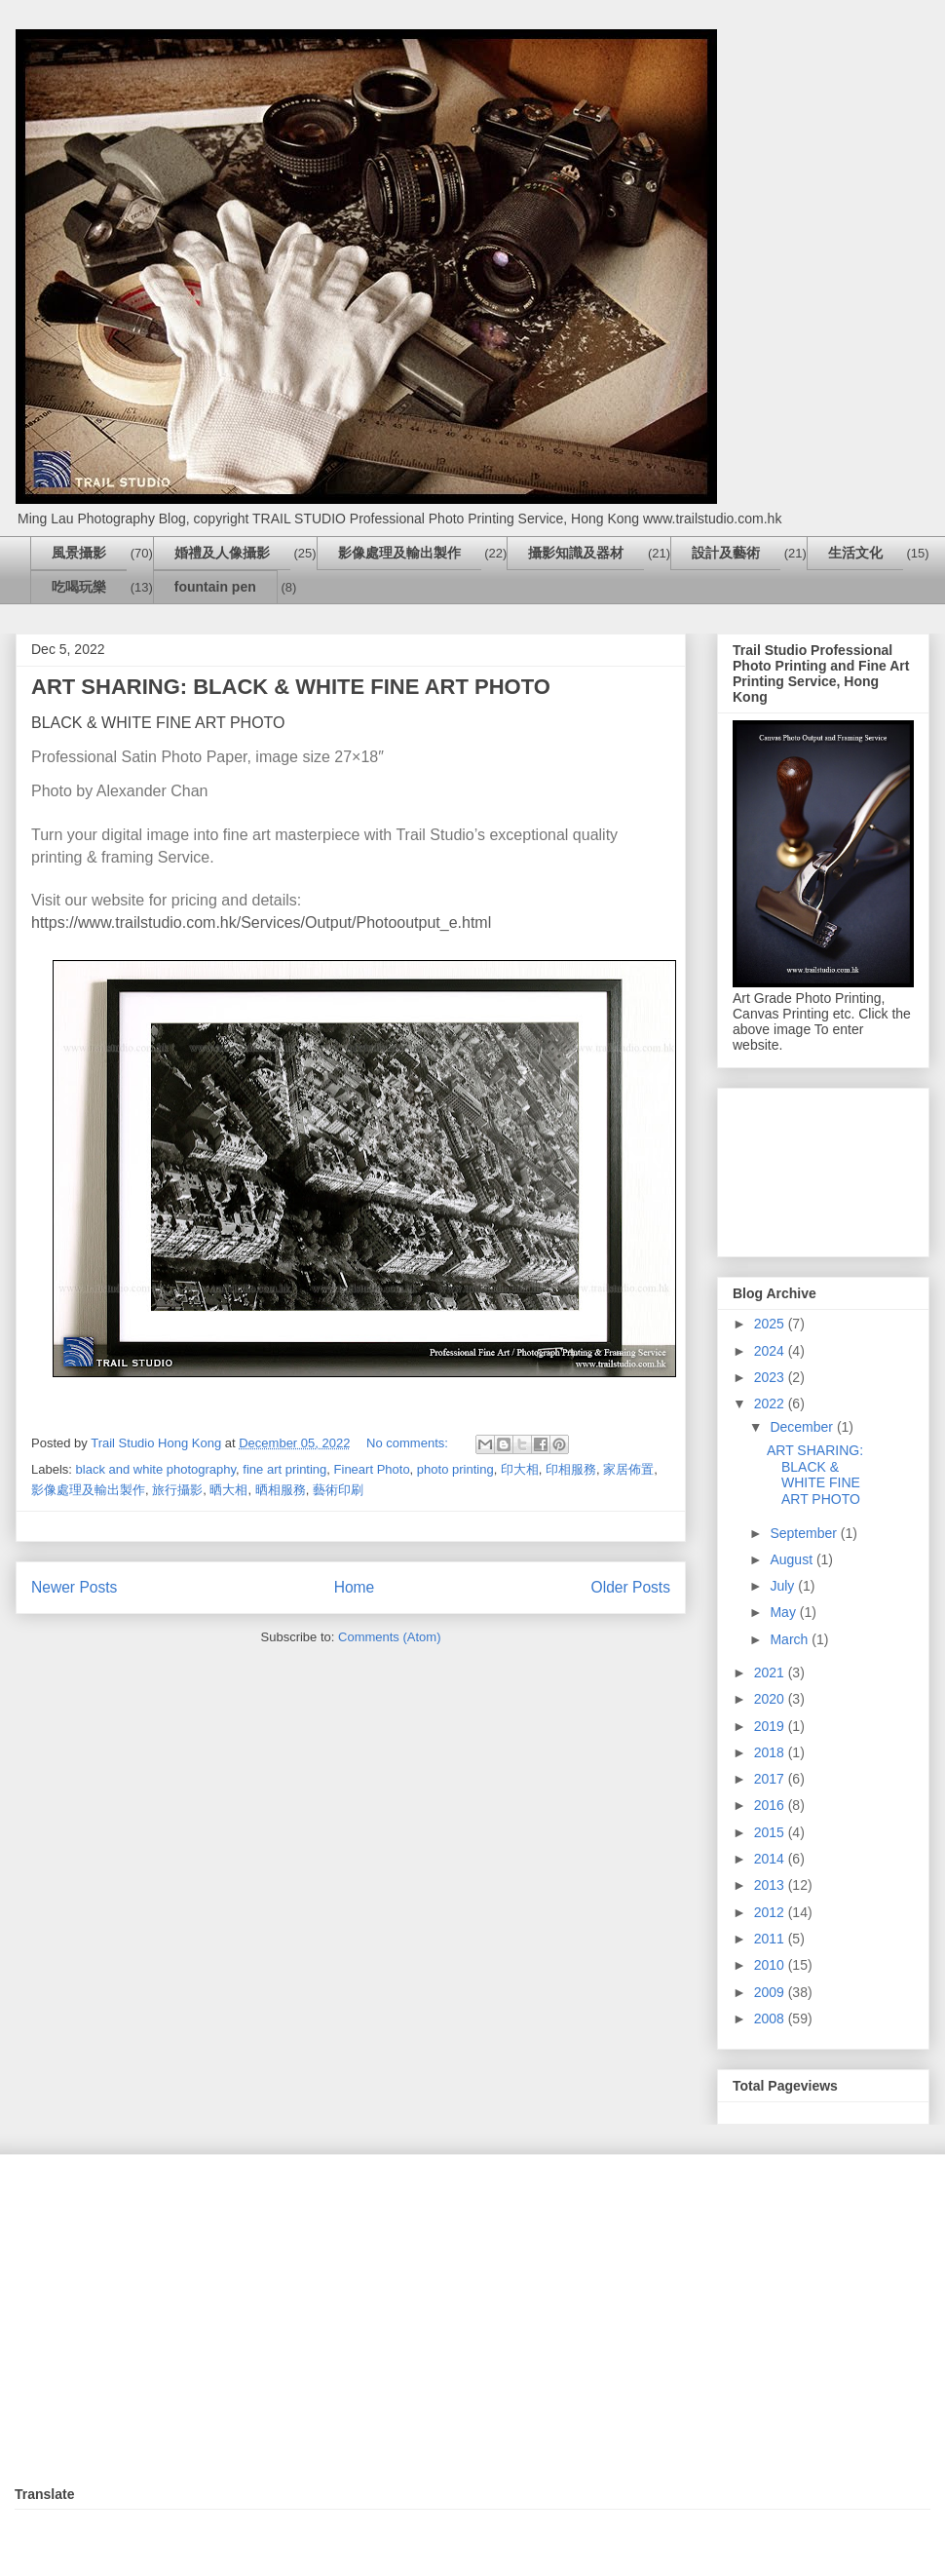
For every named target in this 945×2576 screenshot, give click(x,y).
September (805, 1533)
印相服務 (571, 1469)
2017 (771, 1779)
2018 (771, 1752)
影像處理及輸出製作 (399, 552)
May (784, 1612)
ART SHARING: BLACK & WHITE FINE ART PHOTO (290, 686)
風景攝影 (79, 552)
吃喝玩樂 (79, 587)
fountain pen (215, 587)
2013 (771, 1885)
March (791, 1639)
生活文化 (855, 552)
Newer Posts (74, 1587)
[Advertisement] (823, 1169)
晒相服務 (280, 1489)
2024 (771, 1351)
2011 (771, 1938)
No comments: (408, 1443)
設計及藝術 (726, 552)
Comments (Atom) (389, 1637)
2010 (771, 1965)
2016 (771, 1805)
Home (354, 1587)
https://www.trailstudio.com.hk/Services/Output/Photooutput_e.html (261, 922)
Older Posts (630, 1587)
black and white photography (156, 1469)
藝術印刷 (338, 1489)
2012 (771, 1912)
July (784, 1586)
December (803, 1427)
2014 (771, 1858)
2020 (771, 1699)
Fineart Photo (372, 1469)
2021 (771, 1672)
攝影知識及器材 (576, 552)
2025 (771, 1323)
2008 (771, 2018)
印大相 (520, 1469)
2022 (771, 1403)
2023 (771, 1377)
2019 (771, 1726)
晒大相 (228, 1489)
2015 (771, 1832)
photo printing (455, 1469)
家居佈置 (628, 1469)
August (792, 1559)
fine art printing (284, 1469)
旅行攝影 (177, 1489)
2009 (771, 1992)
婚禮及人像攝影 (222, 552)
